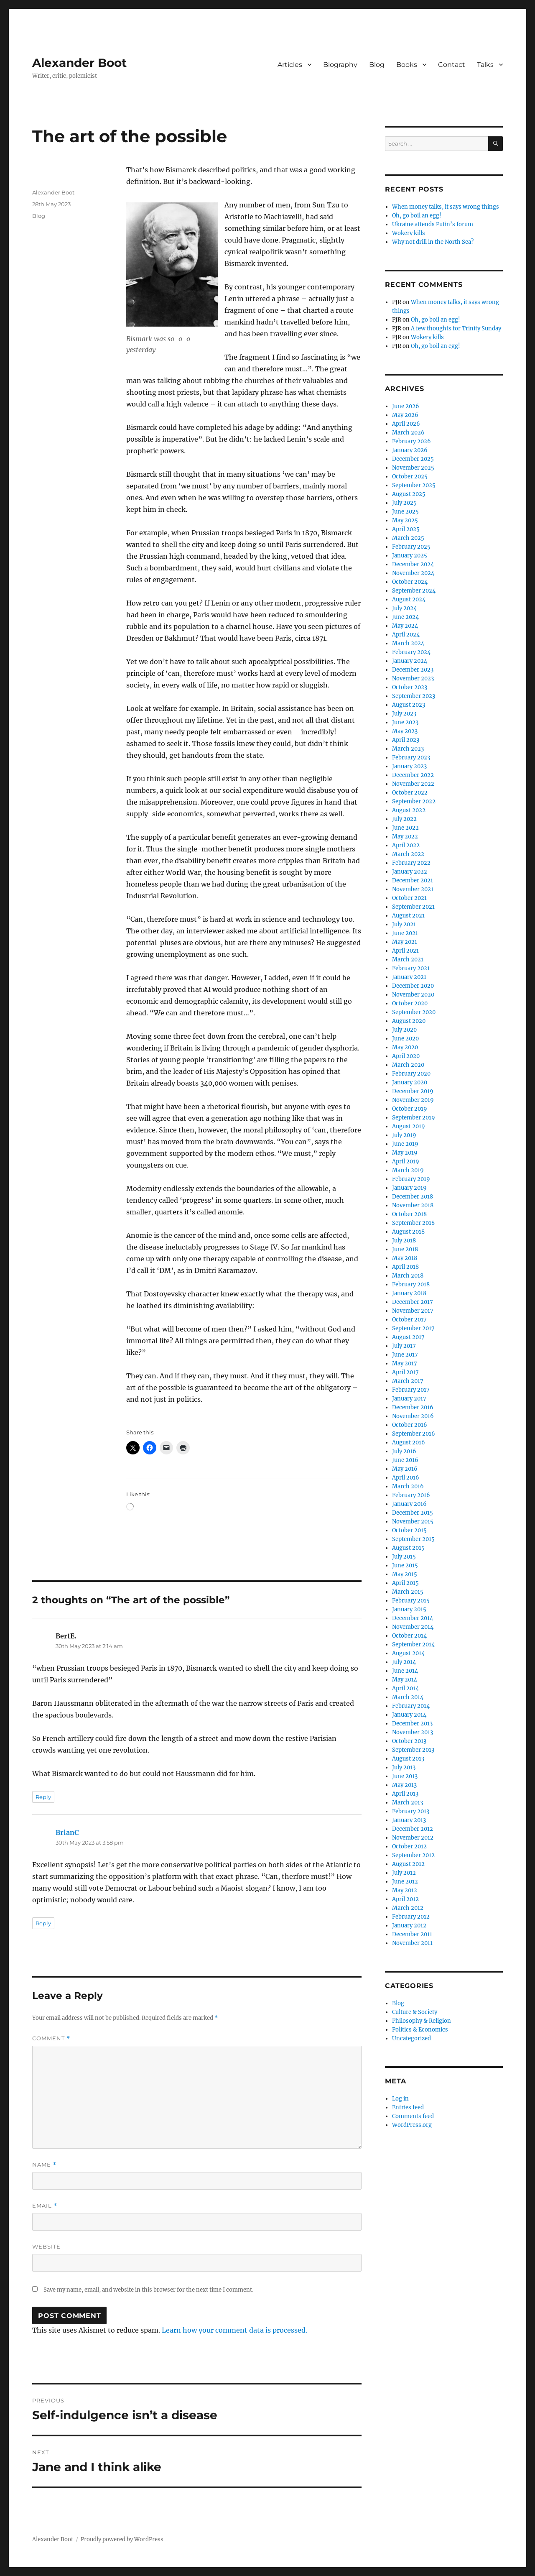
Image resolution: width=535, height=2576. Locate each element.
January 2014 (409, 1714)
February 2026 (411, 441)
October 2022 (410, 792)
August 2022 (408, 810)
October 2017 (409, 1319)
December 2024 (413, 564)
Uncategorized (411, 2038)
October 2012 (409, 1846)
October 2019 (409, 1108)
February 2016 (411, 1495)
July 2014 (404, 1662)
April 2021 (405, 950)
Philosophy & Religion (421, 2020)
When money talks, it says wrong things (445, 206)
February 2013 (410, 1811)
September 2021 (413, 906)
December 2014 (412, 1618)
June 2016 (405, 1460)
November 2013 (412, 1732)
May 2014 (404, 1679)
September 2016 (413, 1433)
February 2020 (411, 1073)
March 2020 (408, 1064)
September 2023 (413, 696)
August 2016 (408, 1442)
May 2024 (405, 625)
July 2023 (404, 713)
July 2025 (404, 502)
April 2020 (406, 1056)
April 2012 (405, 1899)
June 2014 (405, 1670)
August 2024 (408, 599)
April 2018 (405, 1266)
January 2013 (409, 1820)
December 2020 (413, 985)
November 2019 (413, 1100)
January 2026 (410, 450)
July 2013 (403, 1767)
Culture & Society (414, 2012)
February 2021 (411, 968)
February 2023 (411, 757)
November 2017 (412, 1310)
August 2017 (408, 1337)
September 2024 (414, 590)
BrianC (67, 1832)
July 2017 (404, 1345)
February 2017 (411, 1389)
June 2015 (405, 1565)
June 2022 (405, 827)
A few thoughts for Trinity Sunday (456, 328)
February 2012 (411, 1916)
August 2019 (408, 1126)
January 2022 (409, 871)
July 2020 (404, 1029)
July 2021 (404, 924)
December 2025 (413, 459)
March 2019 (408, 1170)
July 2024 (404, 608)
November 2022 (413, 783)
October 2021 (409, 898)
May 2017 (404, 1363)
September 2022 (414, 801)
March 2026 (408, 432)
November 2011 (412, 1943)
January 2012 (409, 1925)
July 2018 (404, 1240)
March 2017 (407, 1381)
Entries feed (408, 2107)
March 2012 (407, 1908)
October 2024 (410, 581)
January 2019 (409, 1187)
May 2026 (405, 415)
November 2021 (412, 889)
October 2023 (409, 687)
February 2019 (411, 1179)
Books (406, 65)
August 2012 (408, 1864)
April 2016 (405, 1477)
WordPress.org (412, 2125)
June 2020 (405, 1038)
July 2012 (404, 1872)
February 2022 (411, 862)
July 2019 (404, 1135)
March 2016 (408, 1486)
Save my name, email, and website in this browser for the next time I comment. (148, 2289)
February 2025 (411, 546)
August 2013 (408, 1758)
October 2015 (409, 1530)
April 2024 (406, 634)
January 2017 (409, 1398)
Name (44, 2164)
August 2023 (408, 704)
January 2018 (409, 1293)
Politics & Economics (420, 2029)
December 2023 (412, 669)
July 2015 (404, 1556)
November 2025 (413, 467)
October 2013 (409, 1741)
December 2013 (412, 1723)
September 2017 (413, 1328)
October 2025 (410, 476)
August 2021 (408, 915)
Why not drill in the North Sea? (433, 241)
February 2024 (411, 652)
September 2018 (413, 1223)
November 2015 (412, 1521)
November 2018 (412, 1205)
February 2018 (411, 1284)
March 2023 (408, 748)
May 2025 (405, 520)
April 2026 (406, 423)
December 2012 (412, 1828)
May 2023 (405, 731)
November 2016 (413, 1416)
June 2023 (405, 722)
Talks (485, 65)
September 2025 (414, 485)
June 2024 (405, 617)
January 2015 (409, 1609)
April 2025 (406, 529)
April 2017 (405, 1372)
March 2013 (407, 1802)
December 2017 (412, 1302)
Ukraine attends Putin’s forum (432, 224)
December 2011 (412, 1934)
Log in (400, 2098)
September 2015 (413, 1539)
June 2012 (405, 1881)
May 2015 (404, 1574)
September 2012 (413, 1855)
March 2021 (407, 959)
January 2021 (409, 977)
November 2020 (413, 994)
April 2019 (405, 1161)
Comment (51, 2038)
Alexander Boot (79, 63)
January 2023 (409, 766)
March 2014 (407, 1697)
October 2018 (409, 1214)
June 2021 (405, 933)
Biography (340, 65)
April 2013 (405, 1793)
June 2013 (405, 1776)
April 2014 (405, 1688)
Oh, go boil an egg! (416, 215)
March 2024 (408, 643)
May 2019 (405, 1152)
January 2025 (409, 555)
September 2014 (413, 1644)
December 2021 (412, 880)
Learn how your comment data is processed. (234, 2330)
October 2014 (409, 1635)
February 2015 (411, 1600)
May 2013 (404, 1785)
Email (44, 2205)
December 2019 (412, 1091)
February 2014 (411, 1706)
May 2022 (405, 836)
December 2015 (412, 1512)
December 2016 (412, 1407)
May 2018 (404, 1258)
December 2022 (413, 775)
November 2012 (412, 1837)
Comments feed (413, 2116)
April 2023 (405, 740)
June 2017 (405, 1354)
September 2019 (413, 1117)
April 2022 (406, 845)
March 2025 (408, 538)
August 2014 (408, 1653)
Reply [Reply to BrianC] (43, 1923)
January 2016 (409, 1504)
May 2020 (405, 1047)
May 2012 (404, 1890)
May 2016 (405, 1468)
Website (46, 2246)
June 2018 (405, 1249)
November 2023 (413, 678)
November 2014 (412, 1626)
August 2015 (408, 1547)
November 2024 (413, 573)
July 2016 (404, 1451)
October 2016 (409, 1425)
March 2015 (407, 1591)
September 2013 (413, 1749)
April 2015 (405, 1583)
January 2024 (409, 660)
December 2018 (412, 1196)
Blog (377, 65)
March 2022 (408, 854)
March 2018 (407, 1275)
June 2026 (405, 406)
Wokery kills (408, 233)
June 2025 (405, 511)
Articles (290, 65)
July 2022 (404, 819)
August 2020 (408, 1021)
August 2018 (408, 1231)
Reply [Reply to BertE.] (43, 1797)
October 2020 (410, 1003)
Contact (451, 65)
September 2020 (414, 1012)
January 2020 (409, 1082)
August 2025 (408, 494)
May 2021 (404, 942)
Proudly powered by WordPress (122, 2539)
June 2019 (405, 1143)
